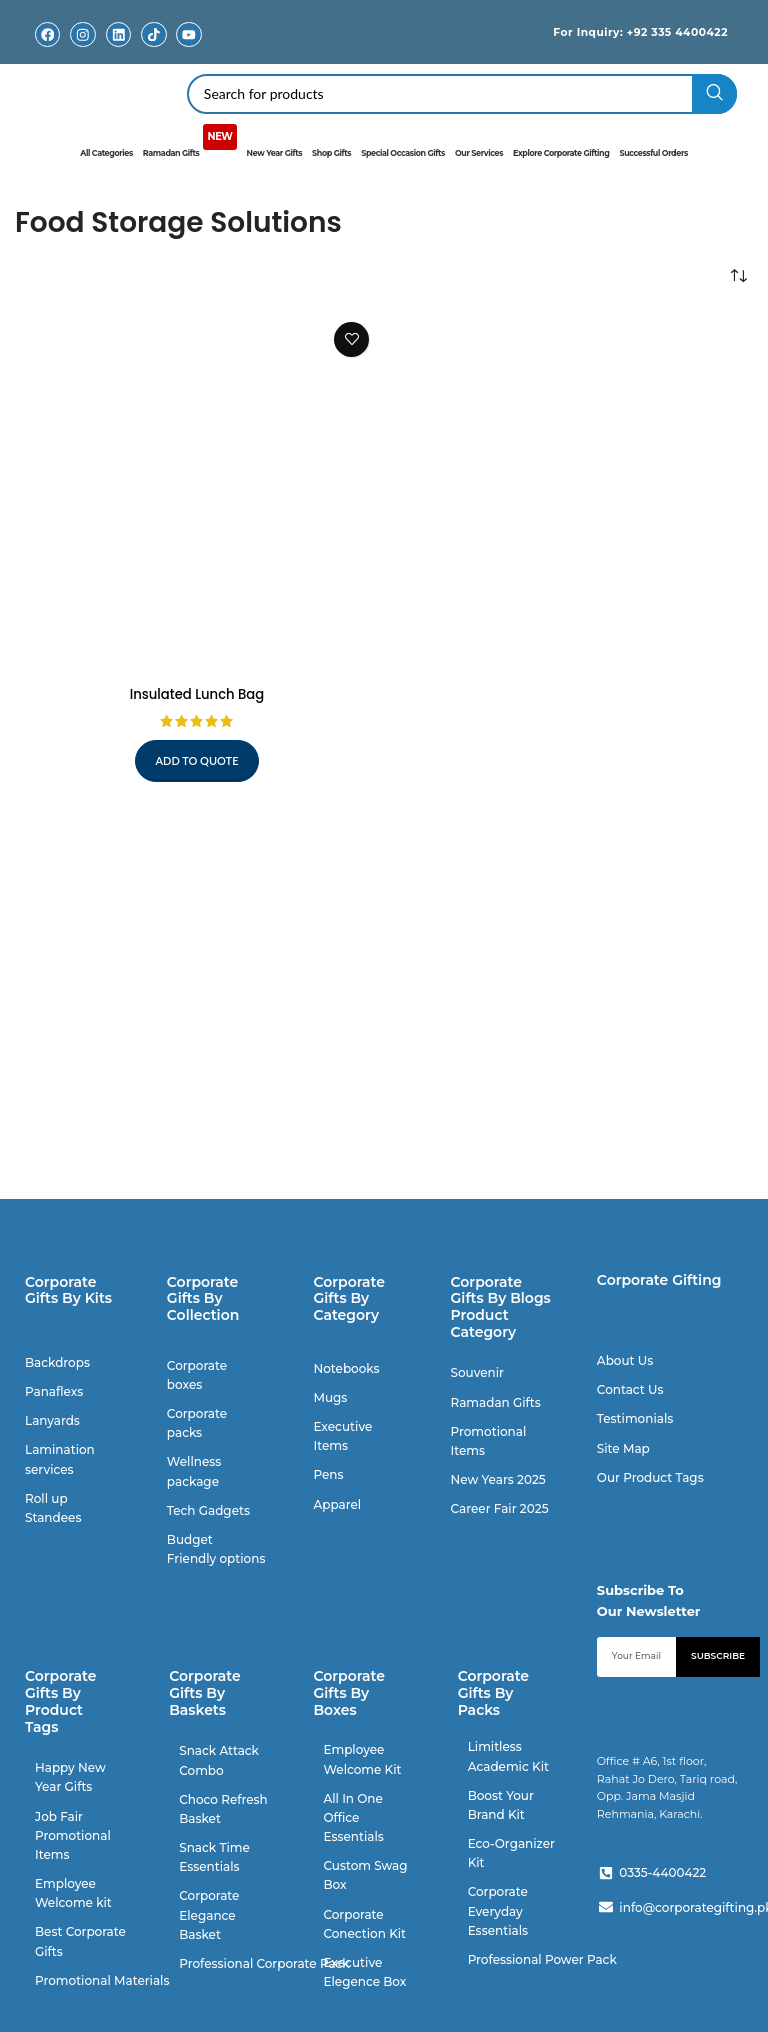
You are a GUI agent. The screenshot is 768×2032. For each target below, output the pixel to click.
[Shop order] (738, 276)
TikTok (153, 49)
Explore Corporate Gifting (561, 153)
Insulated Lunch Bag (197, 693)
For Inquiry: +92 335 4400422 (623, 31)
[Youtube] (189, 34)
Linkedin (119, 49)
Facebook (48, 49)
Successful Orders (653, 153)
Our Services (479, 153)
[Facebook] (47, 34)
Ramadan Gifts (190, 145)
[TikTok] (153, 34)
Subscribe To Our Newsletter (649, 1599)
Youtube (189, 49)
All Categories (106, 153)
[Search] (462, 93)
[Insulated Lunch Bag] (197, 493)
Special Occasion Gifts (403, 153)
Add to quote (197, 760)
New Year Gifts (275, 153)
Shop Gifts (331, 153)
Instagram (83, 49)
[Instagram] (83, 34)
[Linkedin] (118, 34)
